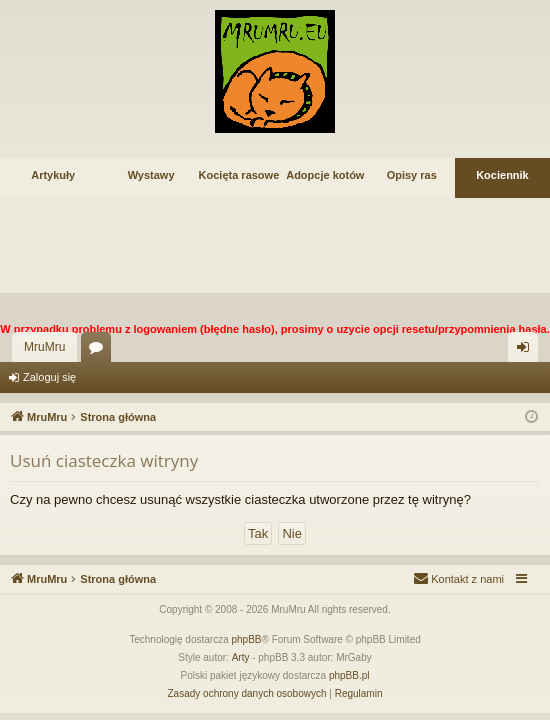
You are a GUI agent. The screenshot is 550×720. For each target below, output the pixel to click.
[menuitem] (458, 579)
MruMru (44, 347)
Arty (241, 657)
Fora (100, 351)
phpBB (247, 639)
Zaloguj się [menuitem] (527, 351)
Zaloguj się (49, 377)
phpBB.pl (349, 675)
